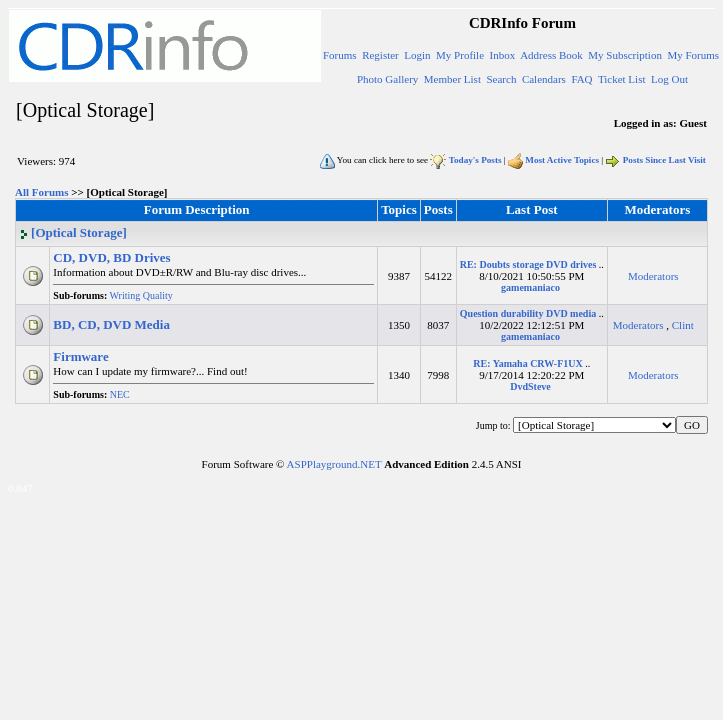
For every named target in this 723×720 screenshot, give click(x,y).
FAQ (581, 79)
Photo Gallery (387, 79)
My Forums (693, 55)
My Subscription (625, 55)
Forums (340, 55)
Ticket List (622, 79)
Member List (452, 79)
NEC (122, 394)
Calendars (544, 79)
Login (417, 55)
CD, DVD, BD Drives (111, 257)
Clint (683, 325)
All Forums (41, 192)
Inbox (503, 55)
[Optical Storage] (73, 232)
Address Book (551, 55)
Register (380, 55)
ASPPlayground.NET (334, 464)
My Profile (460, 55)
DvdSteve (530, 386)
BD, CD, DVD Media (111, 324)
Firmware (80, 356)
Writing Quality (143, 295)
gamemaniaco (530, 287)
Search (501, 79)
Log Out (669, 79)
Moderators (653, 276)
